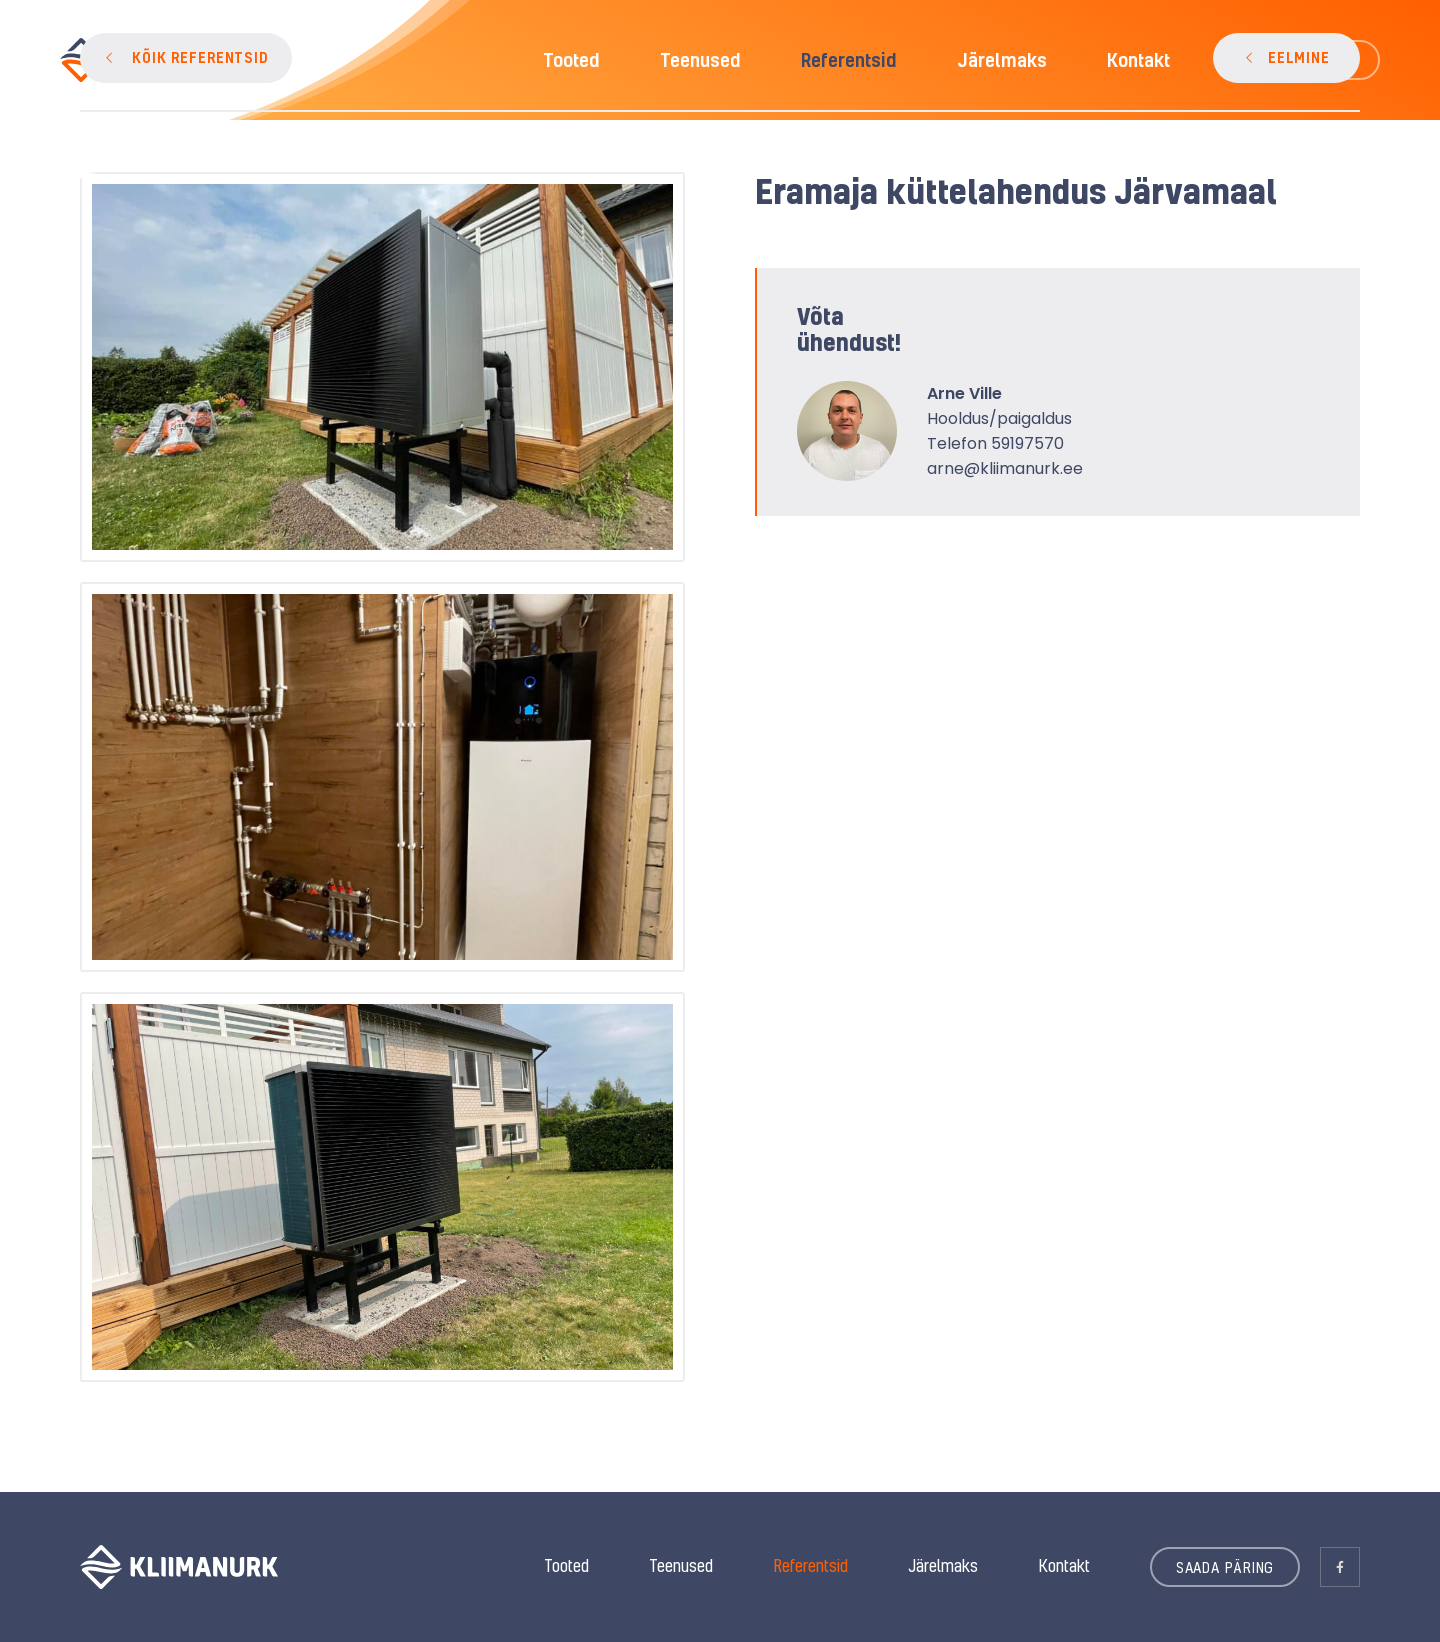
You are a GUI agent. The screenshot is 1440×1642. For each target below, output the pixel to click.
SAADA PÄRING (1225, 1567)
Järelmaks (943, 1565)
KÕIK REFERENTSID (200, 57)
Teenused (681, 1565)
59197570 (1027, 443)
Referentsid (810, 1565)
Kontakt (1064, 1565)
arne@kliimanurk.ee (1005, 468)
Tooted (566, 1565)
